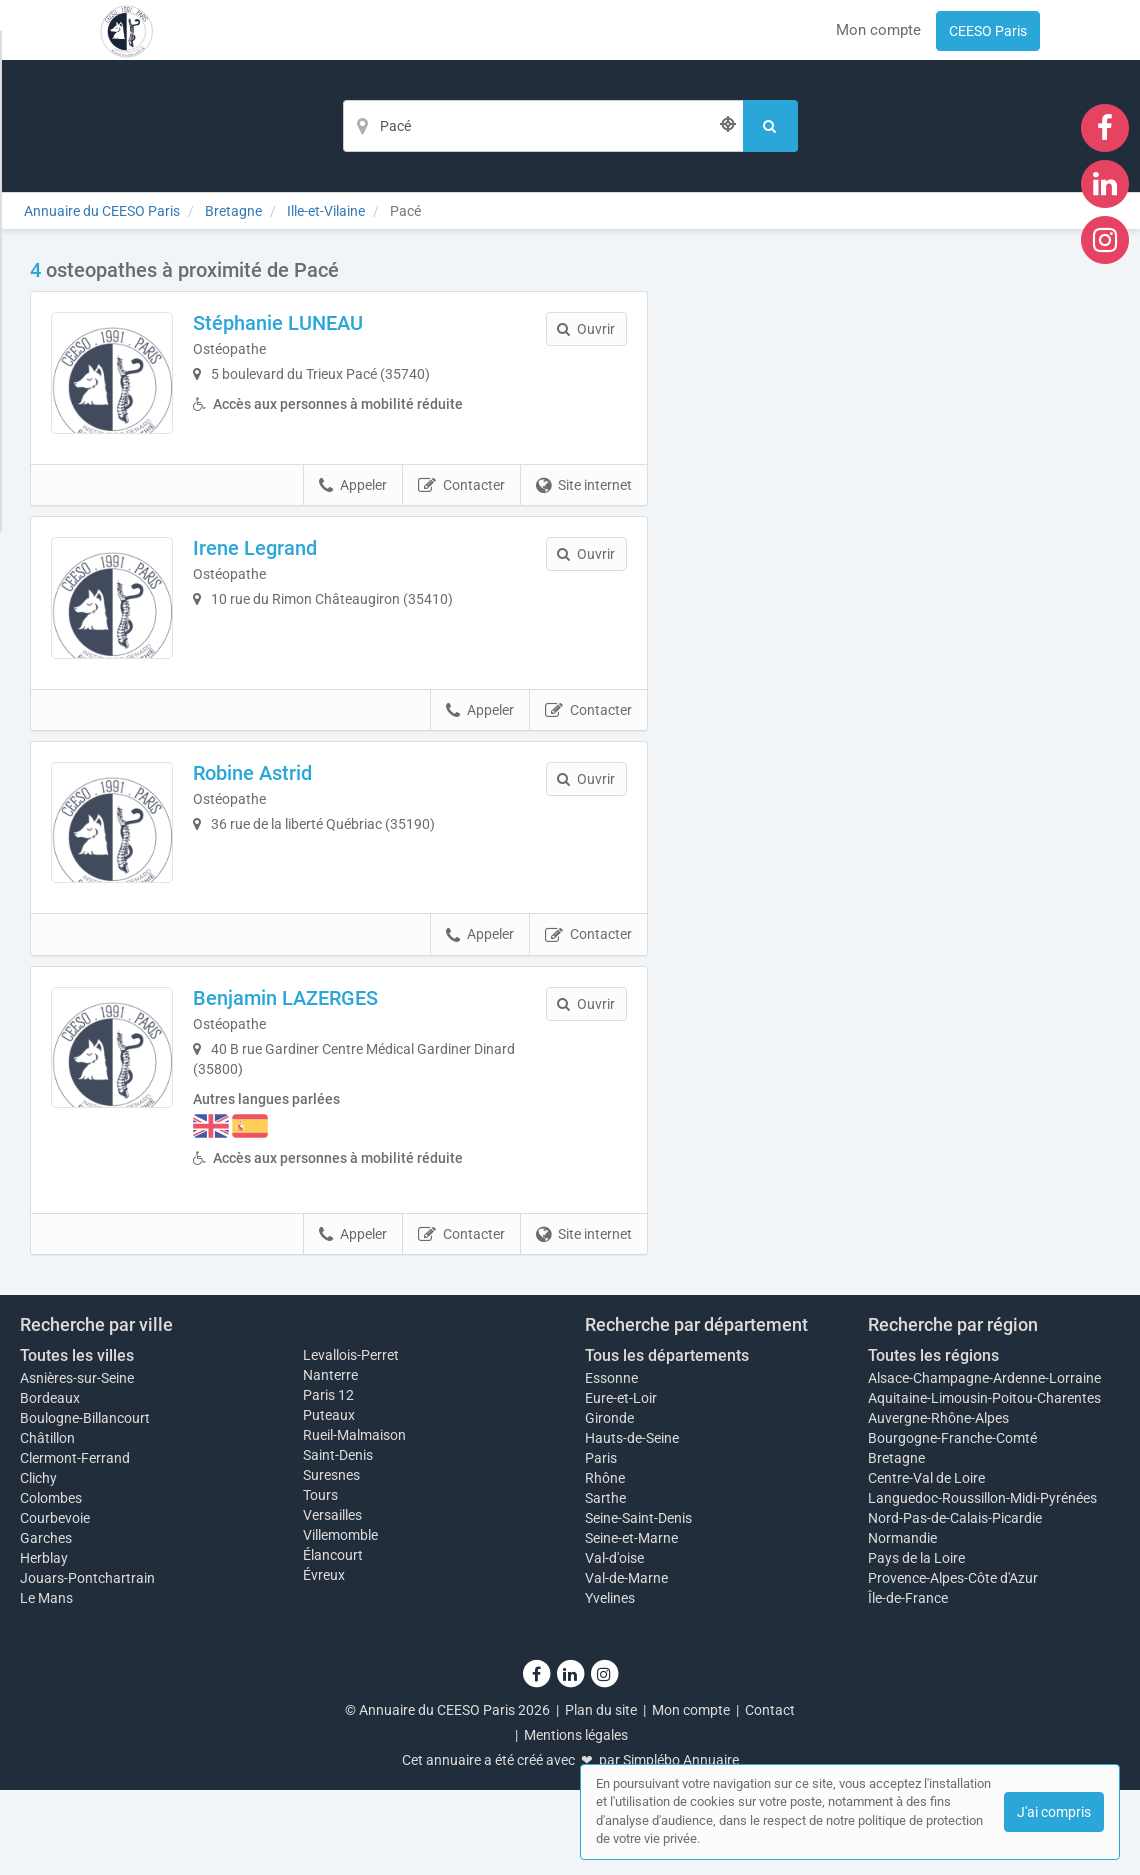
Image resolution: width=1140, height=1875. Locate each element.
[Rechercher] (770, 126)
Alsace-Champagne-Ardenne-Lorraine (984, 1463)
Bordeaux (50, 1483)
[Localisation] (543, 126)
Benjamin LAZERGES (313, 1083)
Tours (320, 1580)
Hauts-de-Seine (632, 1523)
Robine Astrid (280, 830)
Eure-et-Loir (621, 1483)
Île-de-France (908, 1683)
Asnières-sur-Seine (77, 1463)
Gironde (609, 1503)
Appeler (353, 514)
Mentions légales (576, 1820)
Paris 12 (328, 1480)
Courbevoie (55, 1603)
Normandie (902, 1623)
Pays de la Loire (916, 1643)
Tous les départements (667, 1440)
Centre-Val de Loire (926, 1563)
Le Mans (46, 1683)
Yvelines (610, 1683)
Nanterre (330, 1460)
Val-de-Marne (626, 1663)
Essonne (611, 1463)
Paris (601, 1543)
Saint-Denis (338, 1540)
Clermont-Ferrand (75, 1543)
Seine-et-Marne (631, 1623)
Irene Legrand (283, 576)
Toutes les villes (77, 1440)
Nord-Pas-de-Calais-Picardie (955, 1603)
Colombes (51, 1583)
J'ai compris (1054, 1812)
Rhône (605, 1563)
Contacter (461, 514)
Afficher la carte (893, 542)
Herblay (44, 1643)
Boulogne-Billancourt (85, 1503)
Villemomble (340, 1620)
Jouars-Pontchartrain (87, 1663)
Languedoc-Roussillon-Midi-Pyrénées (982, 1583)
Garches (46, 1623)
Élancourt (333, 1640)
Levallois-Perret (351, 1440)
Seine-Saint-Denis (638, 1603)
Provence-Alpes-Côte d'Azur (953, 1663)
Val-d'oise (614, 1643)
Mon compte (878, 30)
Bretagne (896, 1543)
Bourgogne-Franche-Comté (952, 1523)
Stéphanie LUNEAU (306, 323)
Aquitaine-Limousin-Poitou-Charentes (984, 1483)
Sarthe (605, 1583)
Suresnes (331, 1560)
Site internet (584, 514)
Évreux (324, 1660)
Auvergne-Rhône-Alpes (938, 1503)
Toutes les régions (933, 1440)
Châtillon (47, 1523)
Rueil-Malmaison (354, 1520)
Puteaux (329, 1500)
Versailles (332, 1600)
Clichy (38, 1563)
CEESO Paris (988, 31)
